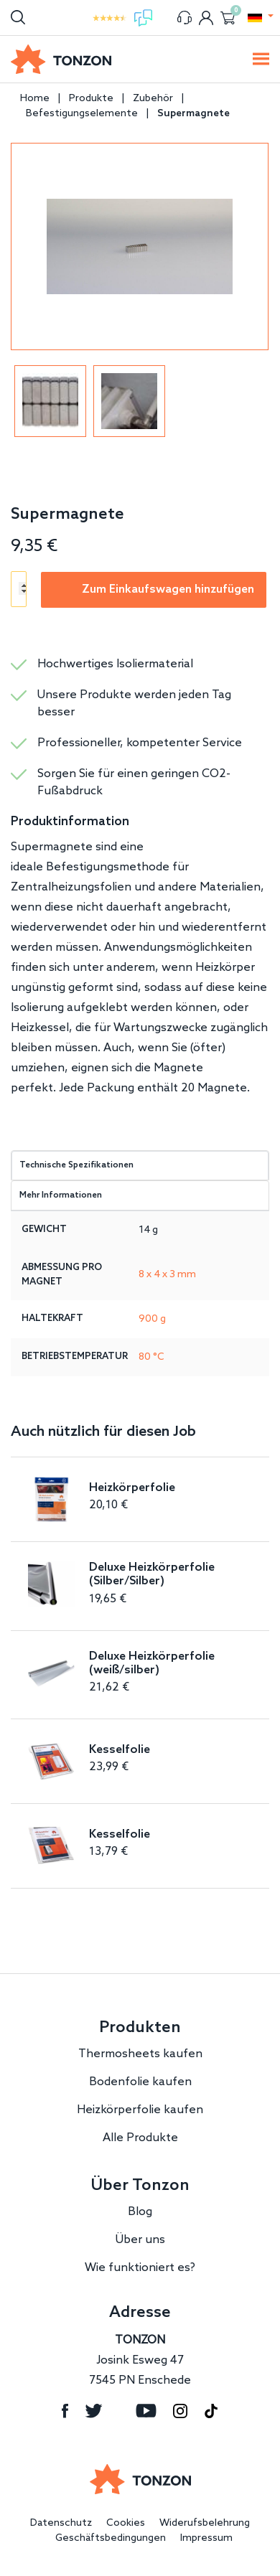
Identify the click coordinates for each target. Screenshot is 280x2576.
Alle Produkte (140, 2138)
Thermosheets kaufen (140, 2054)
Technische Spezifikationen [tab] (76, 1165)
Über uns (140, 2240)
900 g (152, 1319)
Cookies (125, 2523)
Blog (140, 2212)
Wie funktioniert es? (140, 2268)
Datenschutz (61, 2523)
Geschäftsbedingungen (110, 2538)
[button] (255, 18)
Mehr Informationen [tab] (60, 1195)
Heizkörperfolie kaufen (140, 2110)
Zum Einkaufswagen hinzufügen (168, 589)
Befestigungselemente (82, 114)
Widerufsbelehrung (204, 2523)
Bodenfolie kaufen (140, 2082)
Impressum (206, 2538)
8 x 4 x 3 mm (167, 1275)
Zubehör (153, 99)
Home (35, 99)
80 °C (151, 1357)
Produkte (91, 99)
